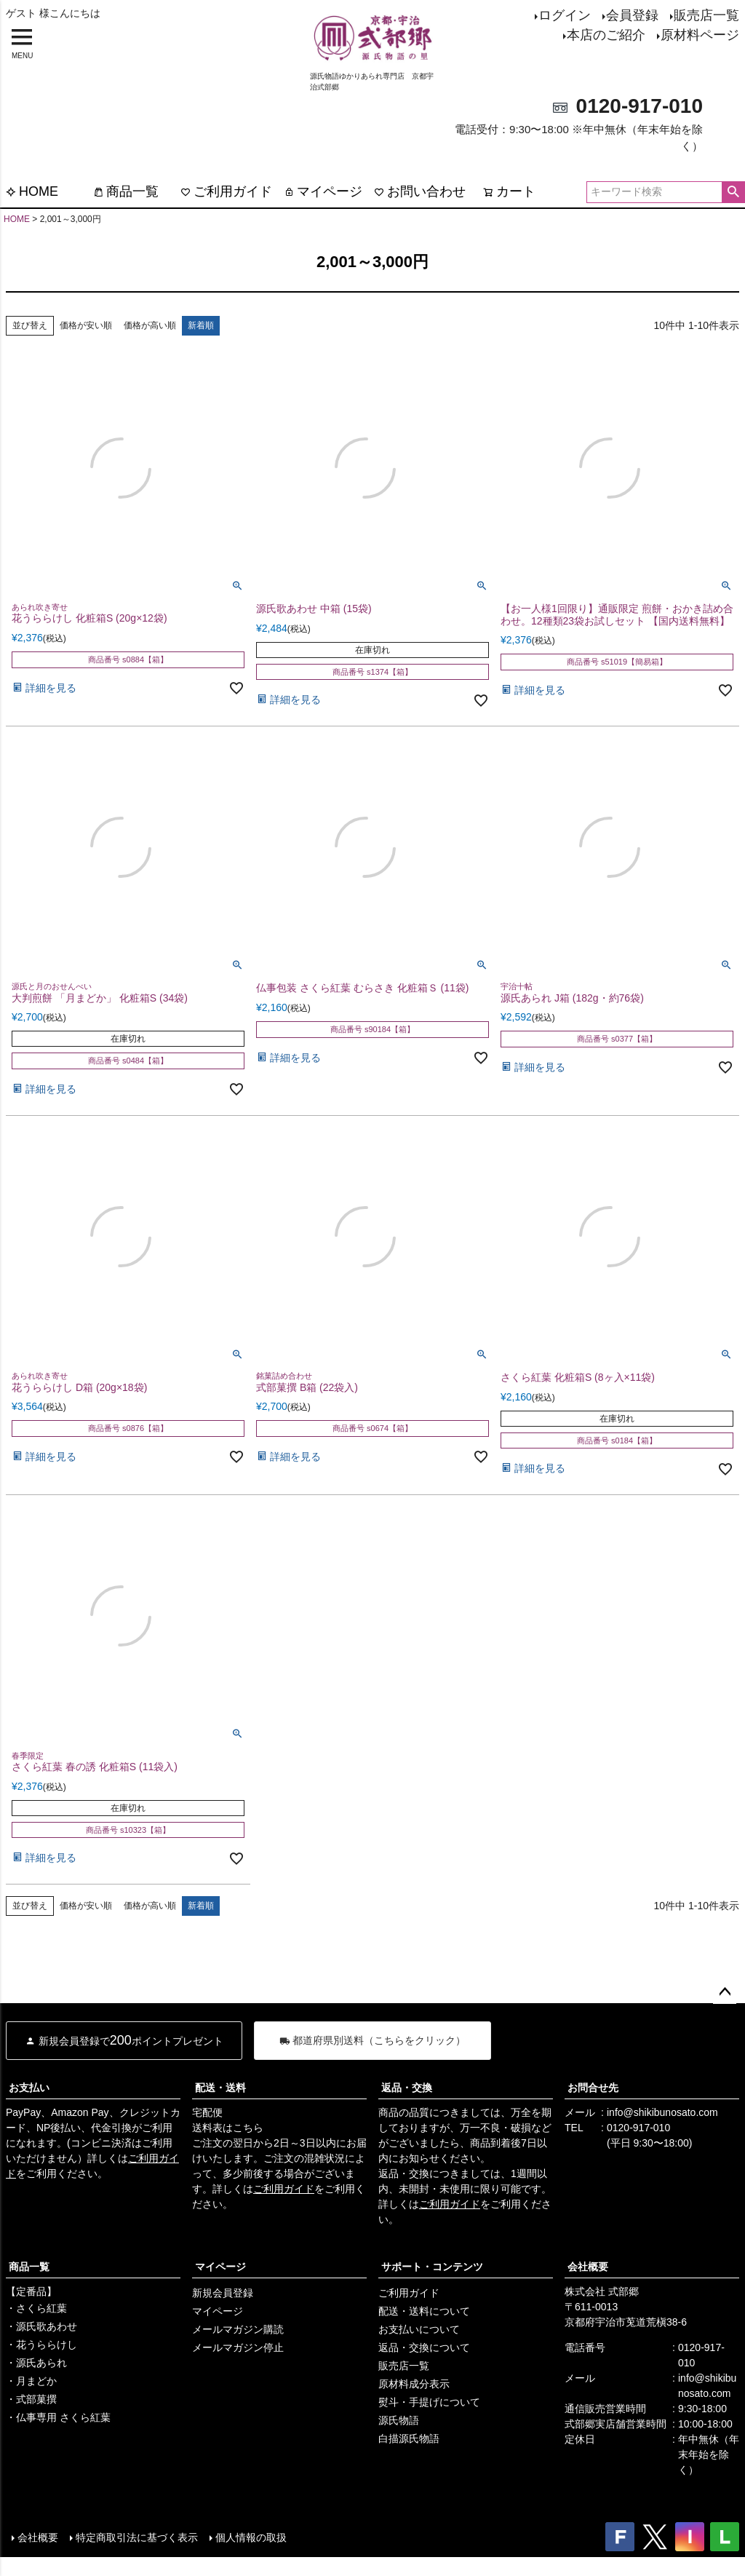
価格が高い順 (150, 325)
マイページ (323, 191)
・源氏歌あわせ (41, 2326)
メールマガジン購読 (238, 2329)
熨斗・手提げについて (429, 2402)
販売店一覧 (706, 15)
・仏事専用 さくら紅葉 (58, 2417)
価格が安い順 (86, 325)
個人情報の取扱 (251, 2537)
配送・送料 (220, 2087)
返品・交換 (406, 2087)
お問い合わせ (420, 191)
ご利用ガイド (226, 191)
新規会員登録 (222, 2293)
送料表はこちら (227, 2127)
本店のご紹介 (606, 35)
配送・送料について (424, 2311)
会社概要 (587, 2266)
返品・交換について (424, 2347)
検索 (733, 192)
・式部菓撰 (31, 2399)
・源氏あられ (36, 2363)
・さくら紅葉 (36, 2308)
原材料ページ (700, 35)
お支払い (29, 2087)
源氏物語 (398, 2420)
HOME (32, 191)
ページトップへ (724, 1992)
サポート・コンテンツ (432, 2266)
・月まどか (31, 2381)
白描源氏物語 (408, 2438)
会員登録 (632, 15)
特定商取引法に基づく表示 (137, 2537)
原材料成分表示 (414, 2384)
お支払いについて (419, 2329)
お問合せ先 (592, 2087)
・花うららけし (41, 2344)
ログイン (564, 15)
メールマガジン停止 (238, 2347)
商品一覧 (126, 191)
